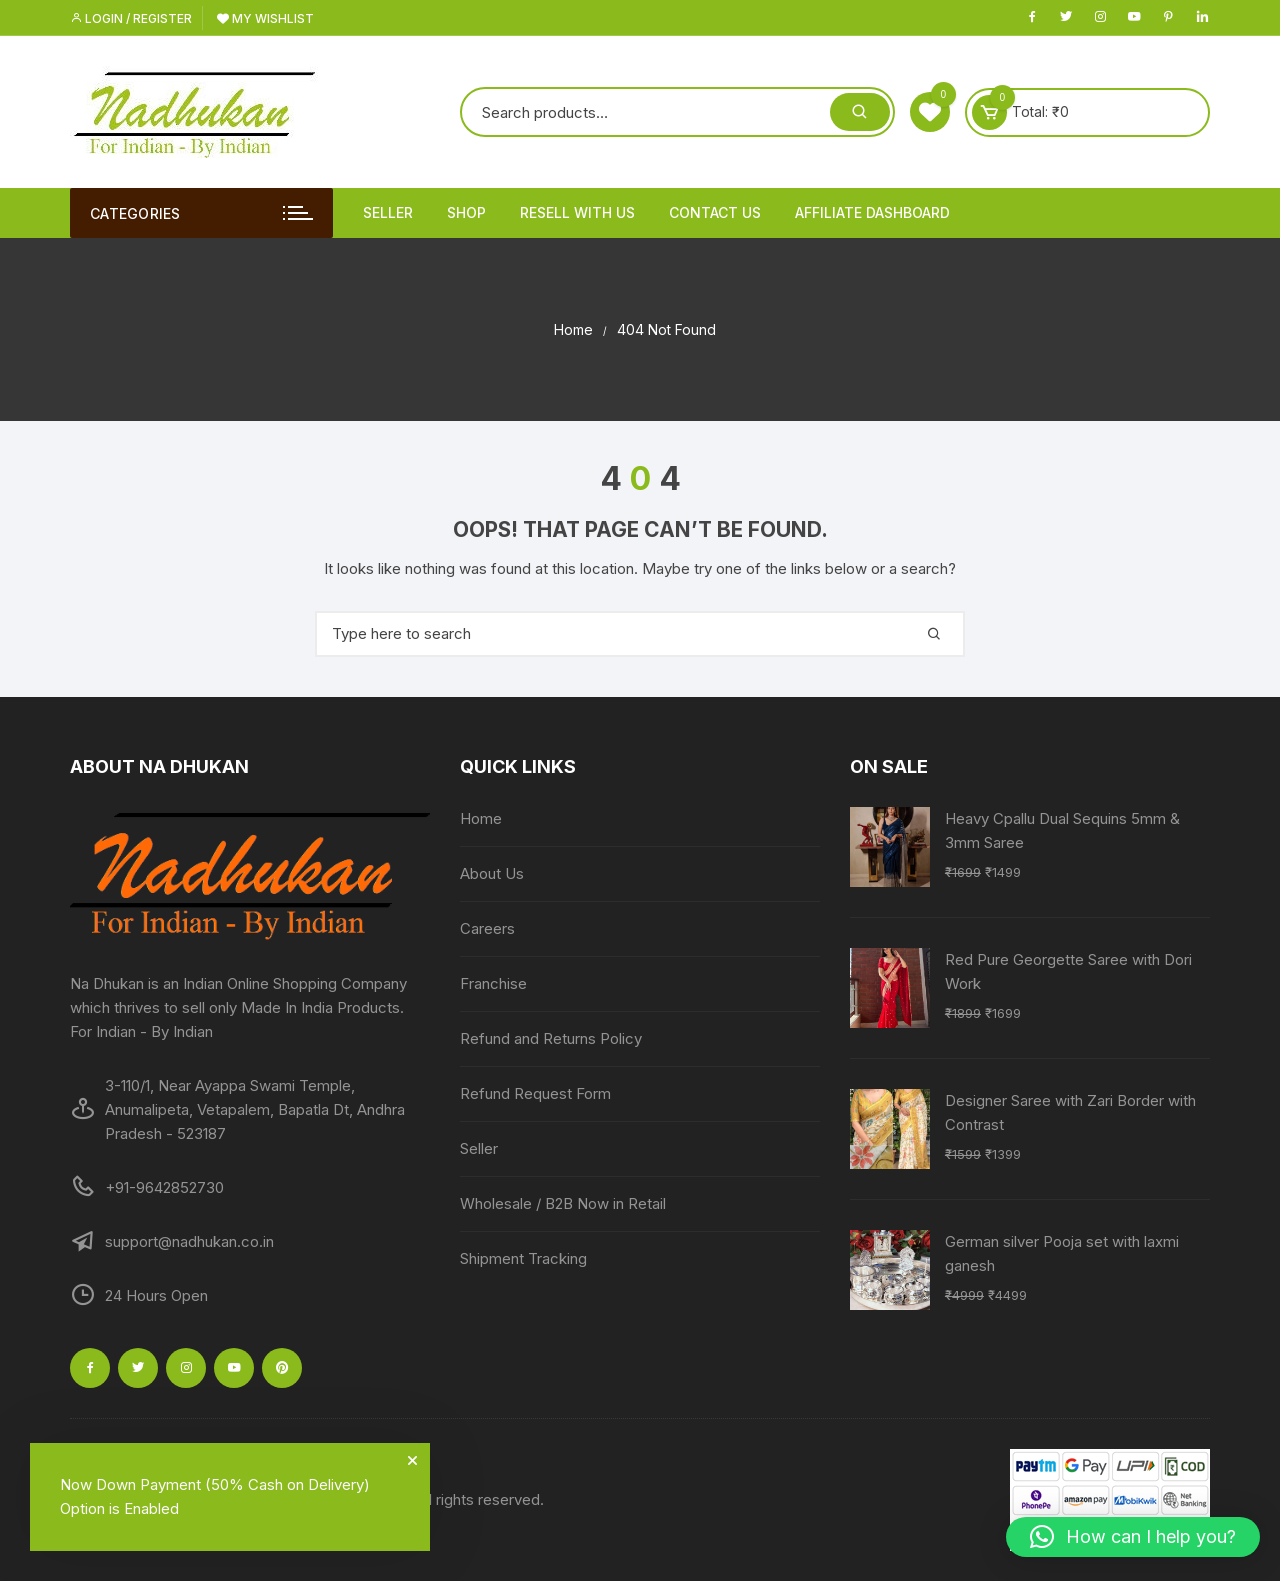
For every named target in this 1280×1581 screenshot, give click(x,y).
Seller (388, 212)
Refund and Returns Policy (551, 1038)
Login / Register (131, 18)
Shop (466, 212)
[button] (1133, 1537)
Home (481, 818)
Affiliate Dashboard (872, 212)
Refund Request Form (535, 1093)
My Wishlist (265, 18)
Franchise (493, 983)
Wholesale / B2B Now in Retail (563, 1203)
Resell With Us (577, 212)
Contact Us (715, 212)
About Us (492, 873)
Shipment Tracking (523, 1258)
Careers (487, 928)
